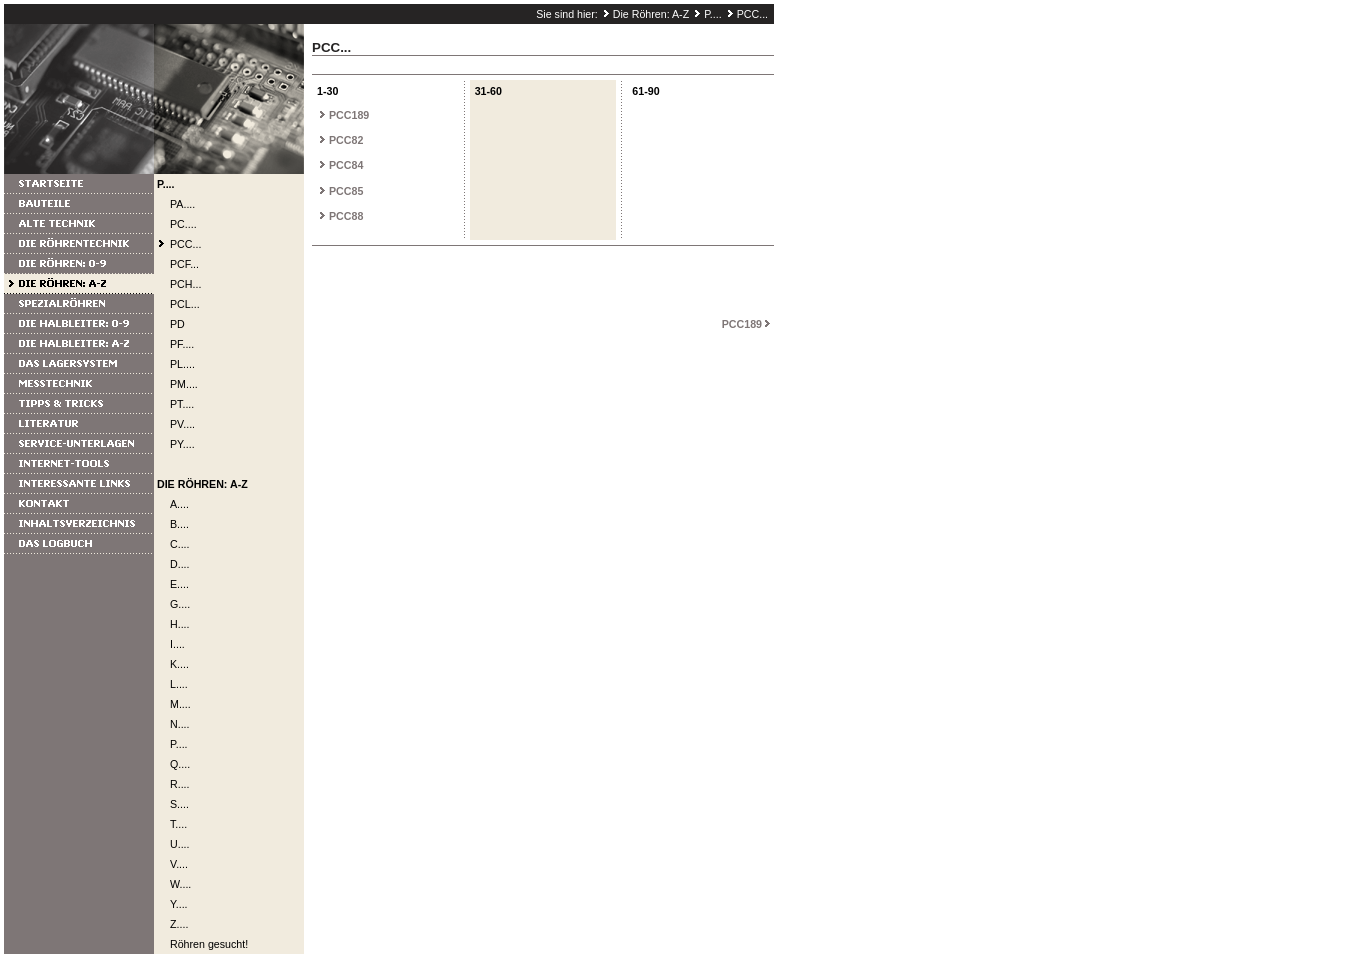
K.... (179, 664)
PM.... (184, 384)
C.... (180, 544)
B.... (179, 524)
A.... (179, 504)
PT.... (182, 404)
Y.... (179, 904)
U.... (180, 844)
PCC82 (346, 140)
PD (177, 324)
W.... (180, 884)
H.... (180, 624)
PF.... (182, 344)
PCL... (185, 304)
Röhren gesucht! (209, 944)
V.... (179, 864)
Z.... (179, 924)
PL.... (182, 364)
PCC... (752, 14)
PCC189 (349, 115)
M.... (180, 704)
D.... (180, 564)
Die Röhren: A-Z (651, 14)
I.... (177, 644)
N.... (180, 724)
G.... (180, 604)
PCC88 (346, 216)
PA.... (182, 204)
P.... (713, 14)
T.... (178, 824)
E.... (179, 584)
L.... (179, 684)
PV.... (182, 424)
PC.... (183, 224)
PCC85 (346, 191)
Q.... (180, 764)
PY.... (182, 444)
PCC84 (346, 165)
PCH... (185, 284)
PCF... (184, 264)
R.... (180, 784)
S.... (179, 804)
